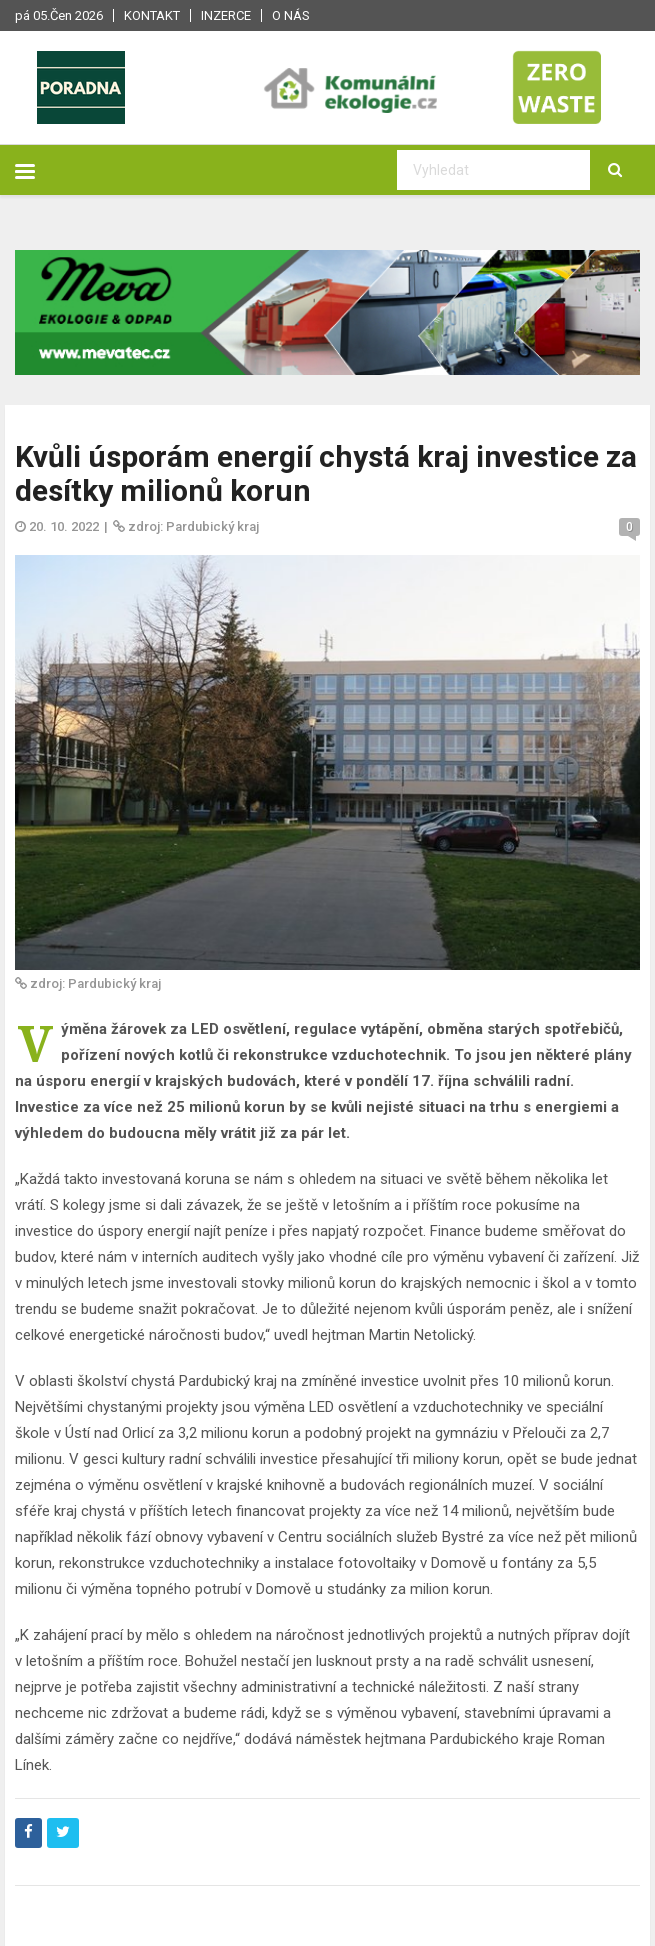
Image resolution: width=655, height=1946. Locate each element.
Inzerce (226, 15)
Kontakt (152, 15)
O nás (291, 15)
